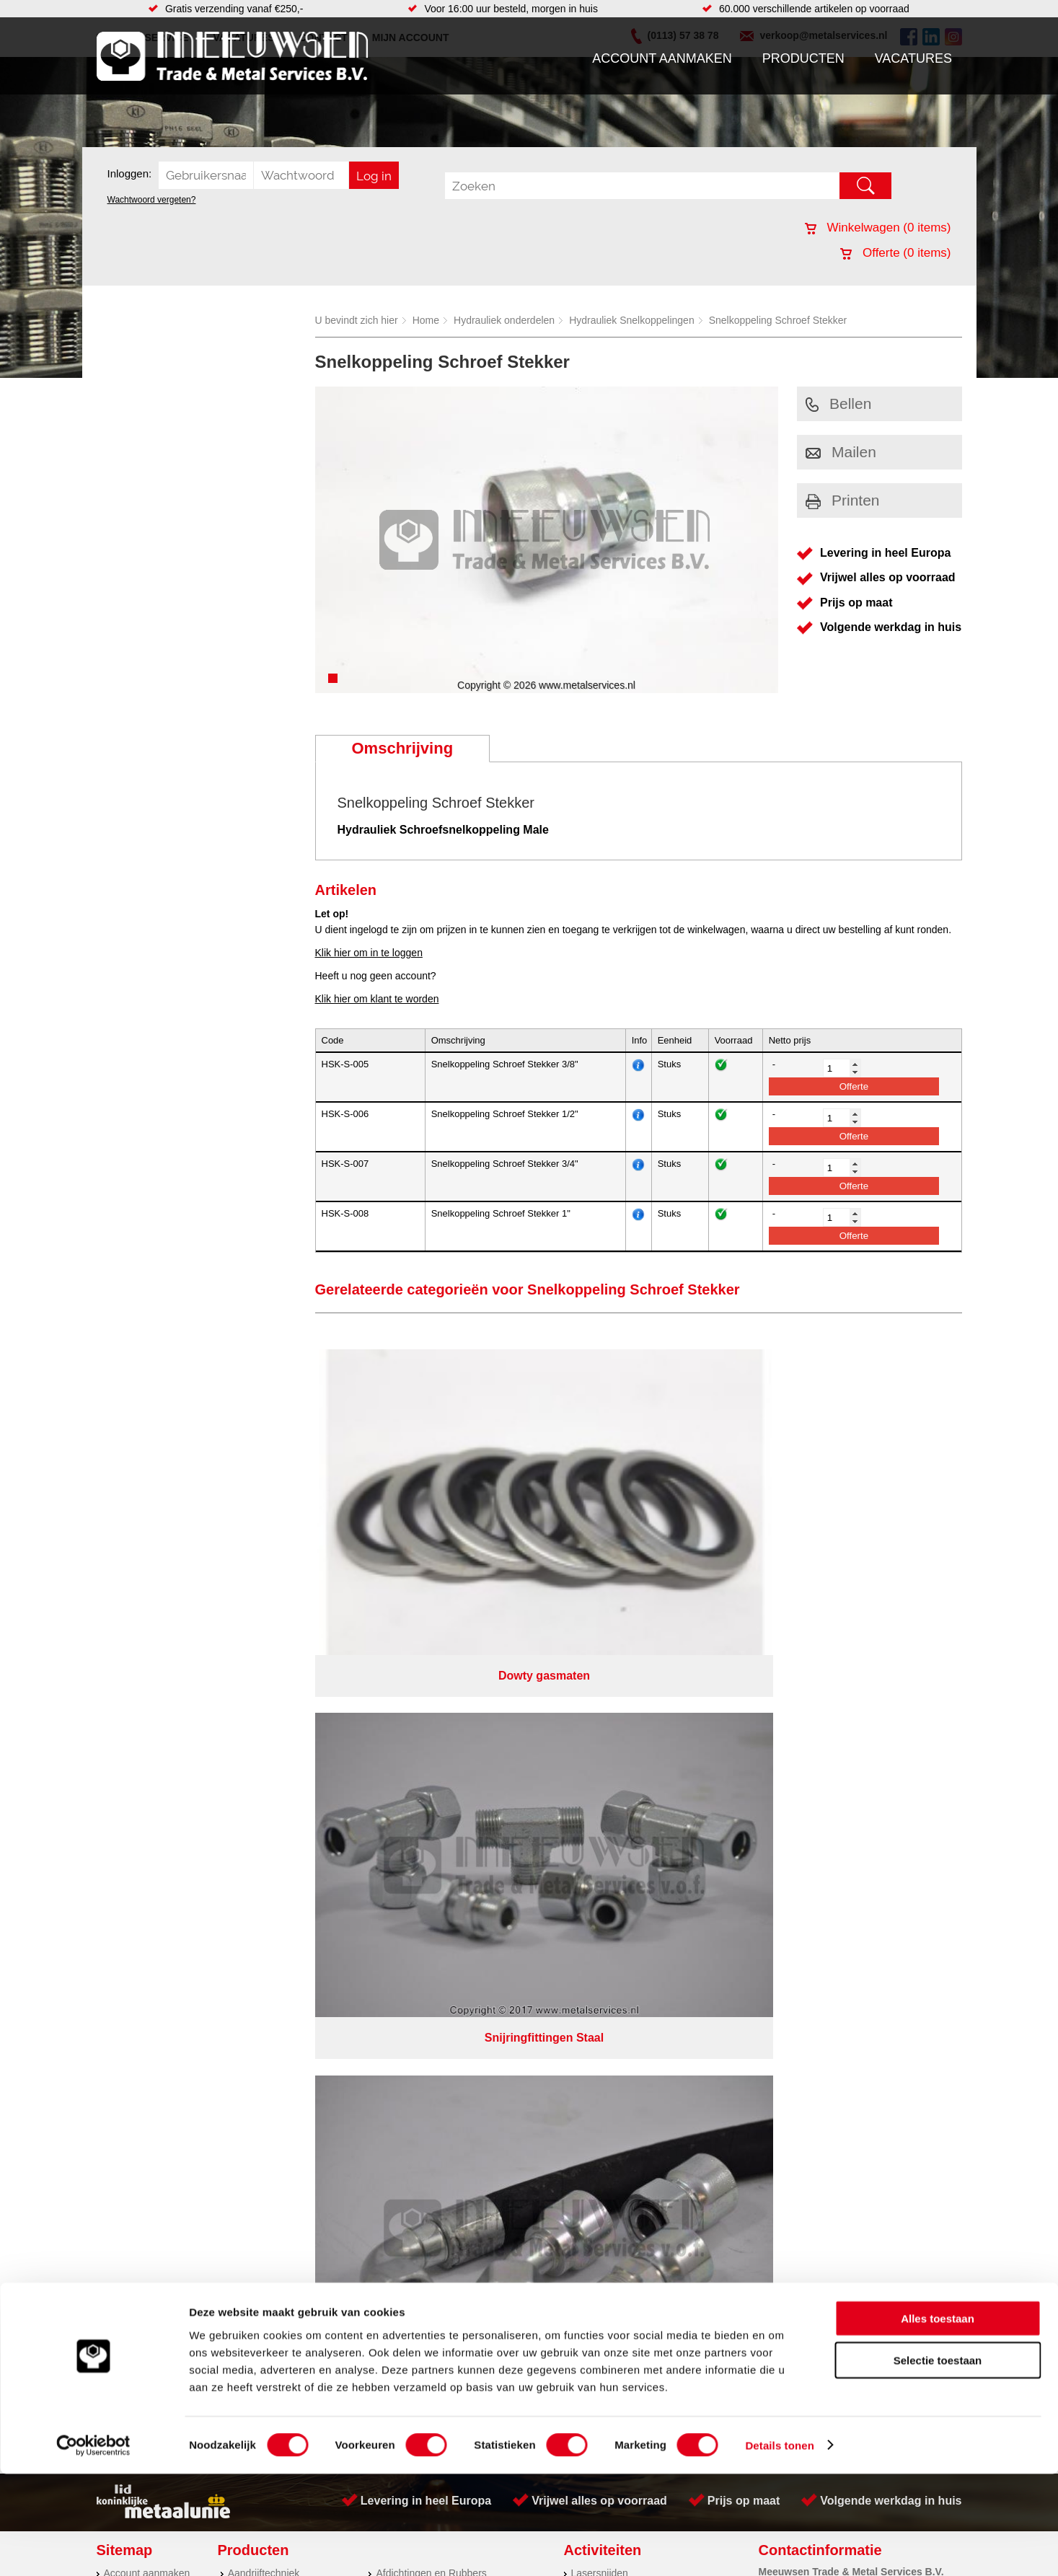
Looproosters (405, 1736)
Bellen (838, 403)
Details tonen (779, 2547)
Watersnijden (600, 1750)
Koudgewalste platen (618, 1764)
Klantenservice (137, 1736)
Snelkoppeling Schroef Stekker (778, 320)
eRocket (669, 1843)
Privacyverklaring (568, 1824)
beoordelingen (696, 1862)
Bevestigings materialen (281, 1707)
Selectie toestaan (938, 2463)
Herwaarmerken (607, 1793)
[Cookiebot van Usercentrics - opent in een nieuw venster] (93, 2548)
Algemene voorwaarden (682, 1824)
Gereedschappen (414, 1764)
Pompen (394, 1750)
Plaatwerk (593, 1721)
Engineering (598, 1779)
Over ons (491, 1824)
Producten (803, 58)
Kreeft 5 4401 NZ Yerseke (869, 1704)
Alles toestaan (937, 2420)
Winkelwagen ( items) (878, 227)
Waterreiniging (408, 1779)
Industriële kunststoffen (280, 1793)
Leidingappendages (420, 1721)
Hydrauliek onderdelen (504, 320)
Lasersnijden (599, 1692)
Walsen (587, 1736)
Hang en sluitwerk (416, 1707)
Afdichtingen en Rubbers (431, 1692)
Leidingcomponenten (275, 1736)
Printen (843, 500)
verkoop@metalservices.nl (871, 1730)
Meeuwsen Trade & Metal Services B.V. (366, 1824)
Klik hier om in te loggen (369, 952)
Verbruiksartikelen (268, 1764)
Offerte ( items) (895, 253)
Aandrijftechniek (264, 1692)
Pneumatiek (254, 1750)
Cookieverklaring (793, 1824)
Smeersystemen (264, 1779)
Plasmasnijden (604, 1707)
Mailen (841, 452)
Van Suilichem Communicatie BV (486, 1843)
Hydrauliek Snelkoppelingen (632, 320)
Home (426, 320)
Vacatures (913, 58)
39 (658, 1862)
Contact (121, 1764)
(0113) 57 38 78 (847, 1717)
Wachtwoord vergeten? (151, 200)
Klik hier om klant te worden (377, 999)
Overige (393, 1793)
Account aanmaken (662, 58)
